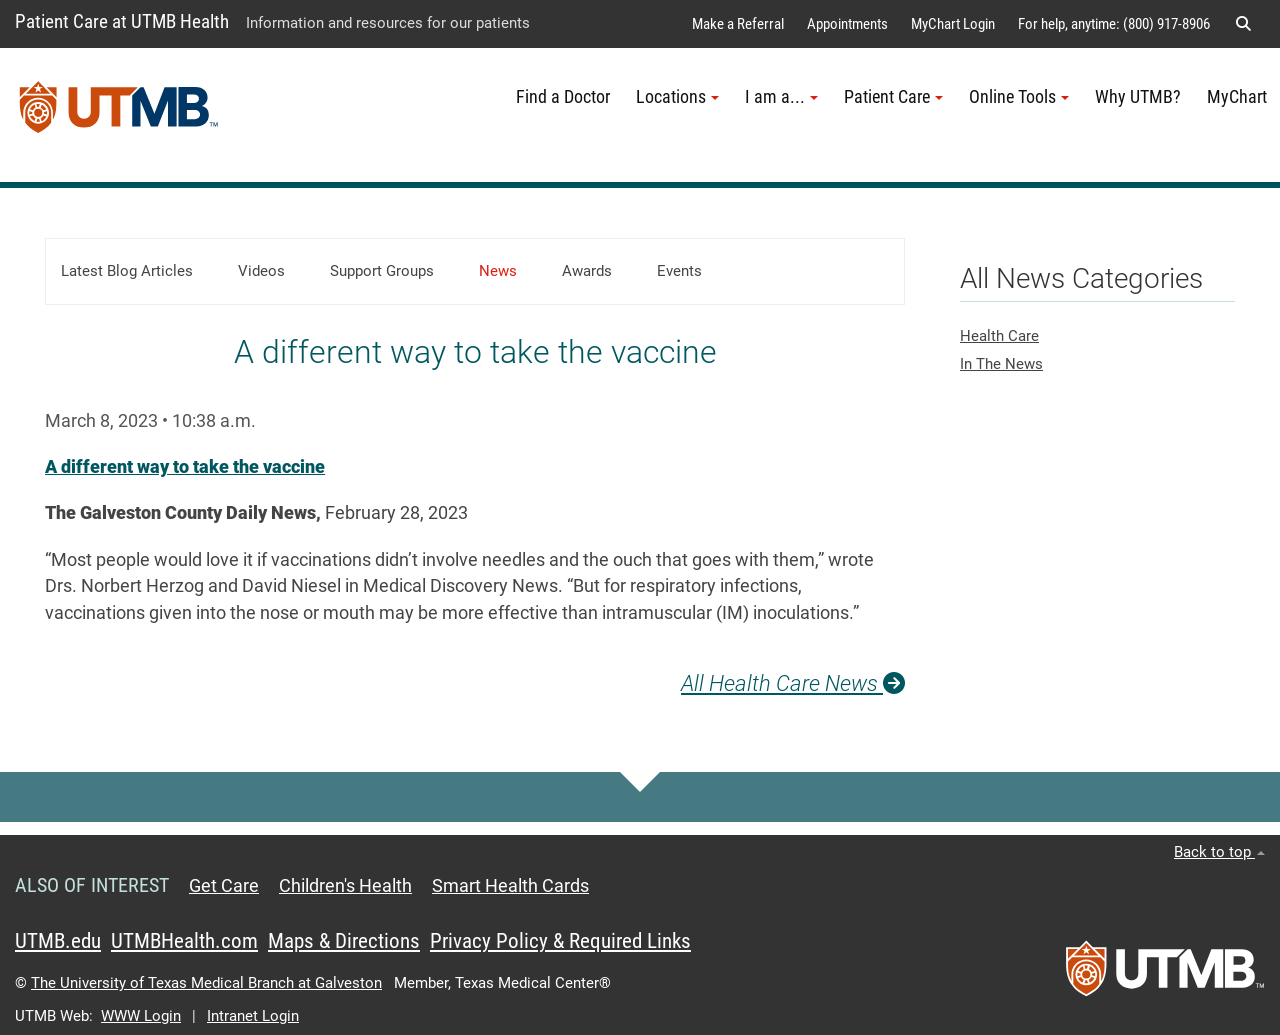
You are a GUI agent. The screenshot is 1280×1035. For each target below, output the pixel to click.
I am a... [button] (781, 97)
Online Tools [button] (1019, 97)
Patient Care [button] (893, 97)
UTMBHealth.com (184, 941)
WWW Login (141, 1016)
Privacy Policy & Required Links (560, 941)
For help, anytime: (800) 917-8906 (1114, 24)
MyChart (1237, 97)
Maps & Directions (344, 941)
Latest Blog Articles (127, 271)
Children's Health (345, 886)
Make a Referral (738, 24)
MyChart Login (953, 24)
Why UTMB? (1138, 97)
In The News (1001, 364)
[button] (1243, 24)
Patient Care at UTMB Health (122, 21)
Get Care (224, 886)
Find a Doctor (563, 97)
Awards (587, 271)
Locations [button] (677, 97)
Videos (261, 271)
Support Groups (382, 271)
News (498, 271)
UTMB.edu (58, 941)
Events (679, 271)
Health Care (999, 336)
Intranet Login (253, 1016)
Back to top (1219, 852)
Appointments (847, 24)
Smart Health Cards (510, 886)
